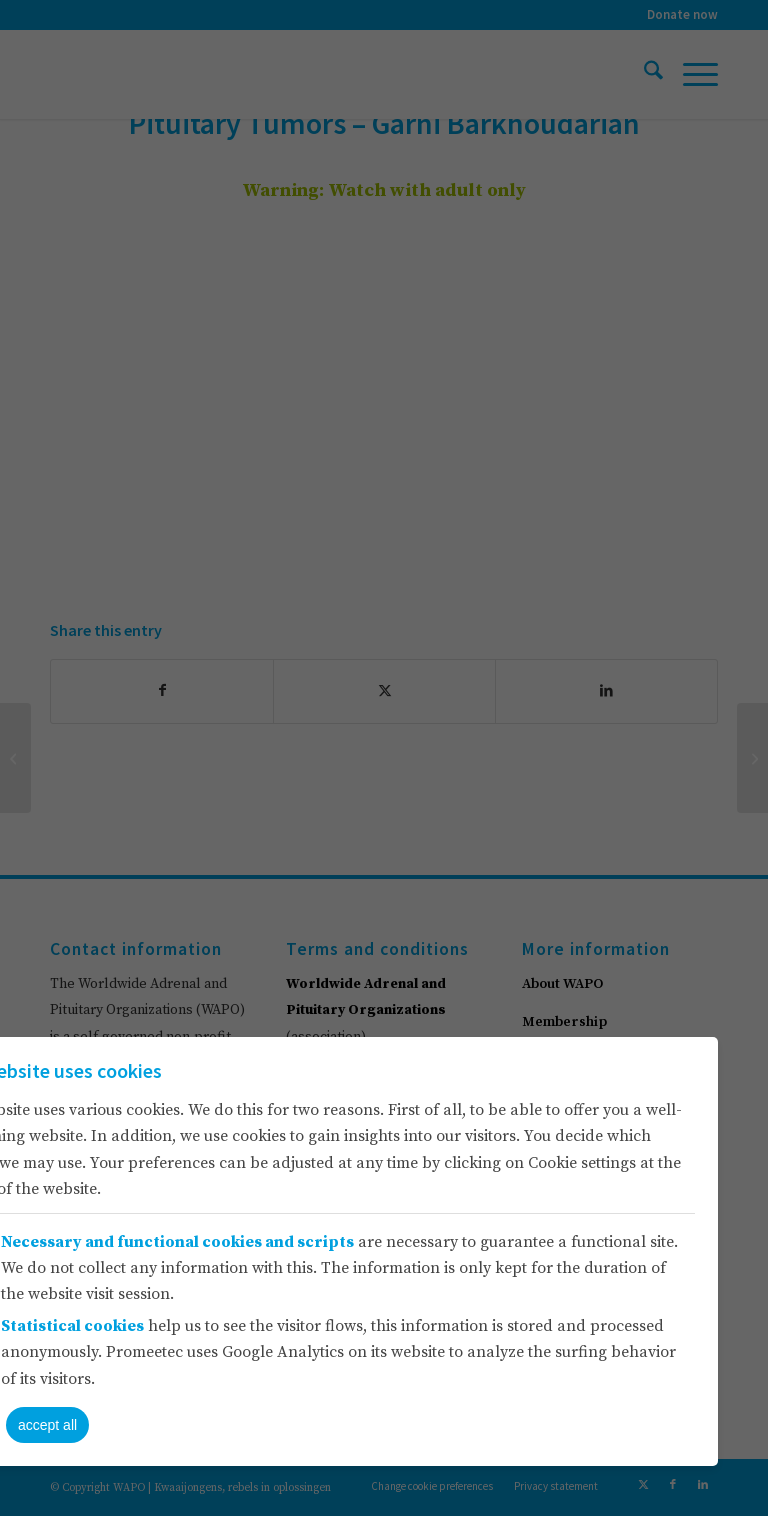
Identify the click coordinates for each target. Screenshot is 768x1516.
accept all (47, 1425)
